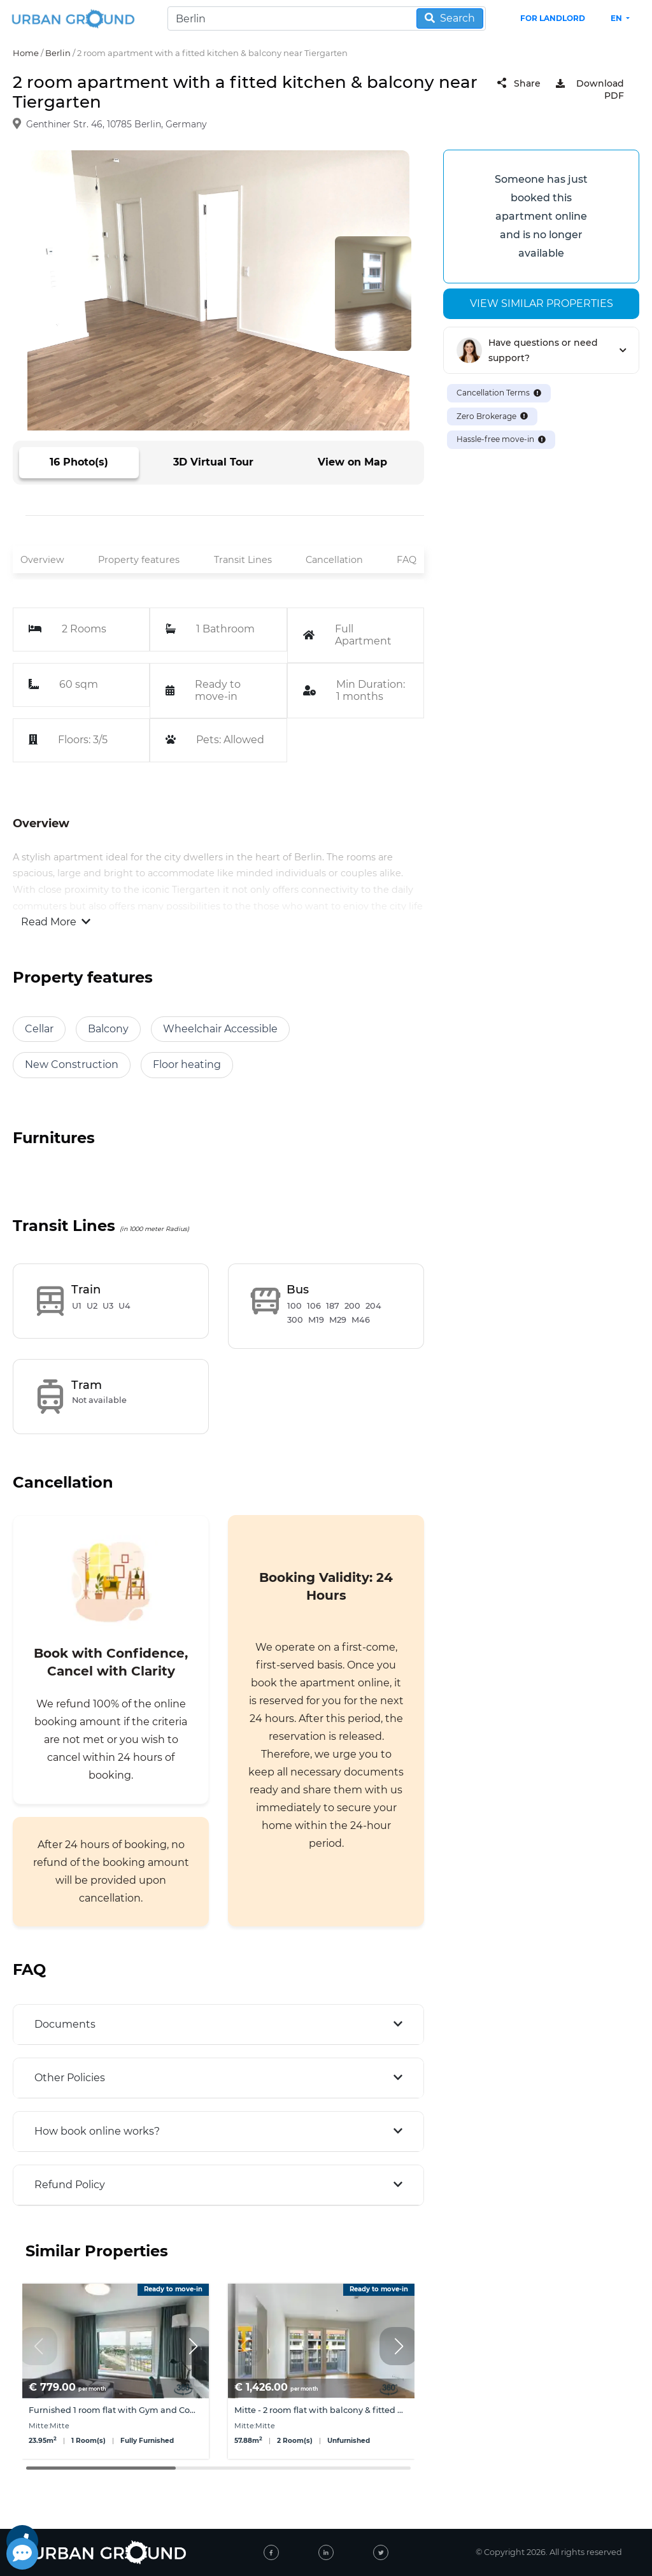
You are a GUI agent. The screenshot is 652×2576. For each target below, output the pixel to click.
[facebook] (271, 2552)
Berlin (58, 53)
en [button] (617, 18)
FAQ (406, 560)
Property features (139, 560)
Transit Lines (243, 560)
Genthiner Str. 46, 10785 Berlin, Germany (116, 124)
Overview (42, 560)
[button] (193, 2346)
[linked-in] (326, 2552)
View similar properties (541, 303)
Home (26, 53)
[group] (115, 2371)
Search (450, 18)
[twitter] (380, 2552)
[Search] (326, 18)
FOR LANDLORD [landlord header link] (552, 18)
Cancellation (334, 560)
